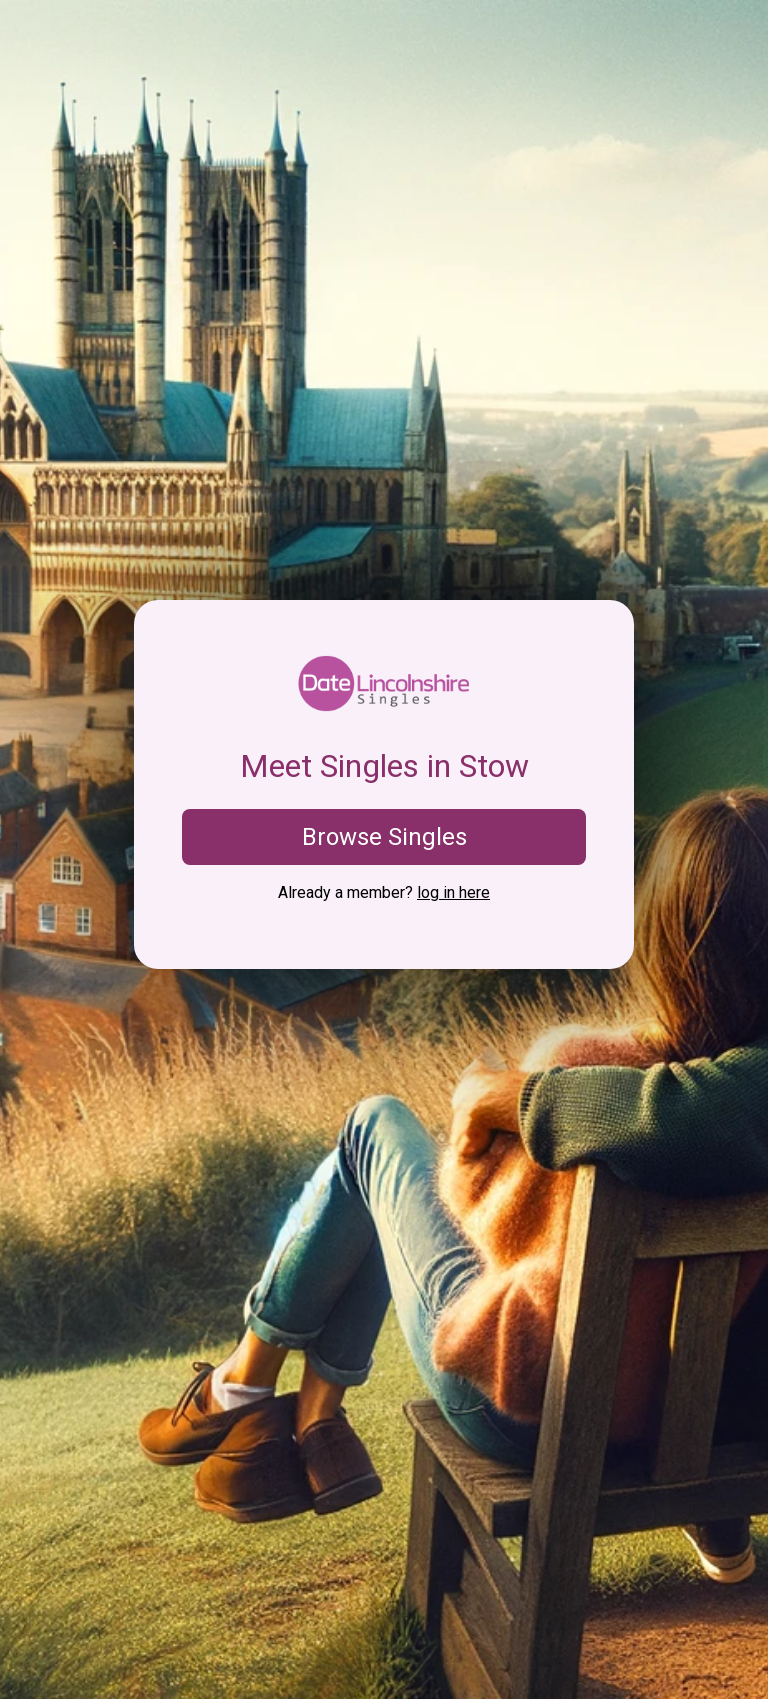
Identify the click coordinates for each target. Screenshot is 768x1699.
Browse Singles (384, 837)
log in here (453, 892)
